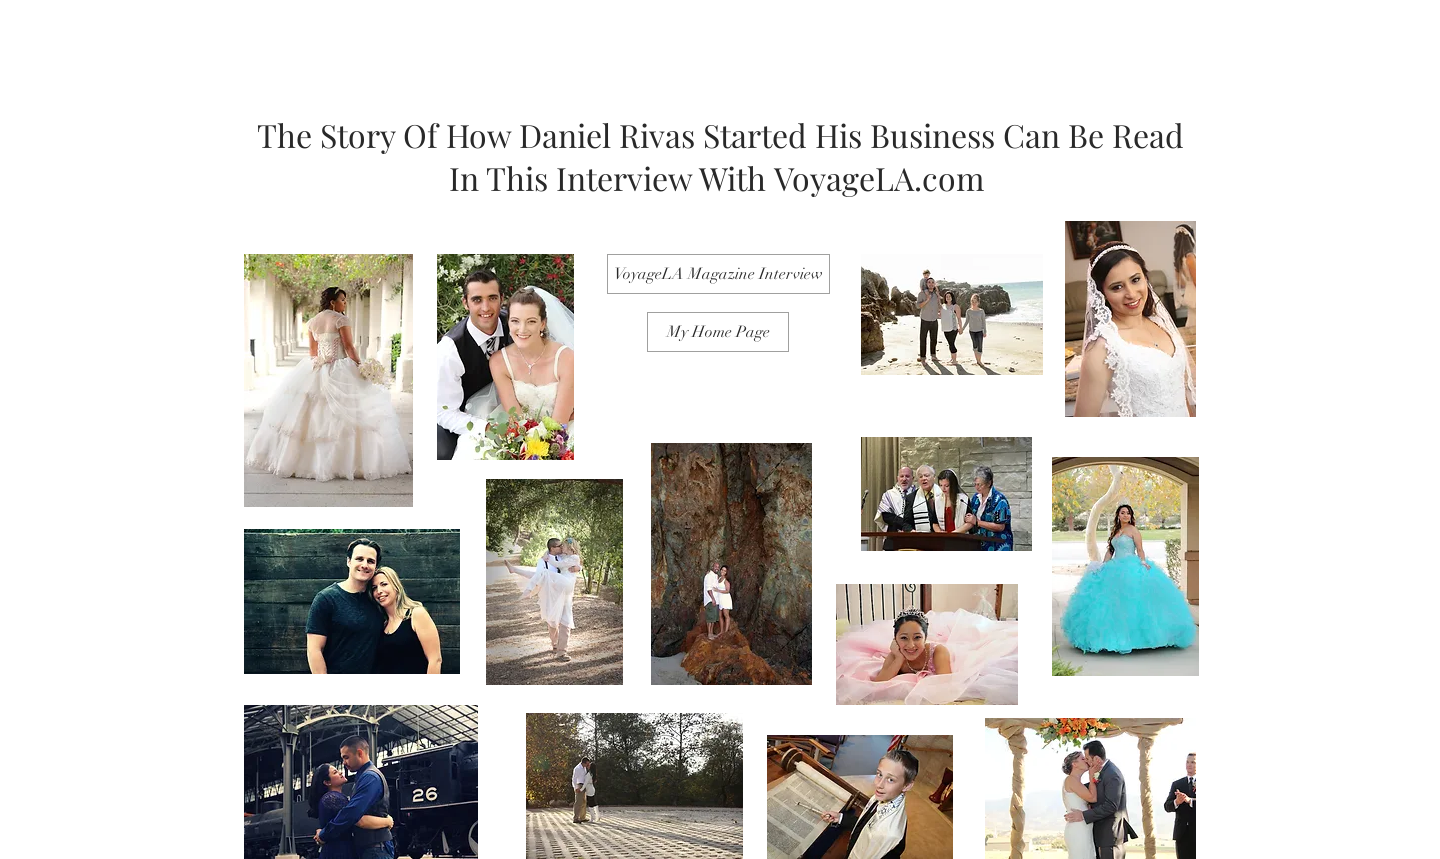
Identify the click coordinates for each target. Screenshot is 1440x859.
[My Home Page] (718, 332)
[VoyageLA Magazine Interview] (718, 274)
